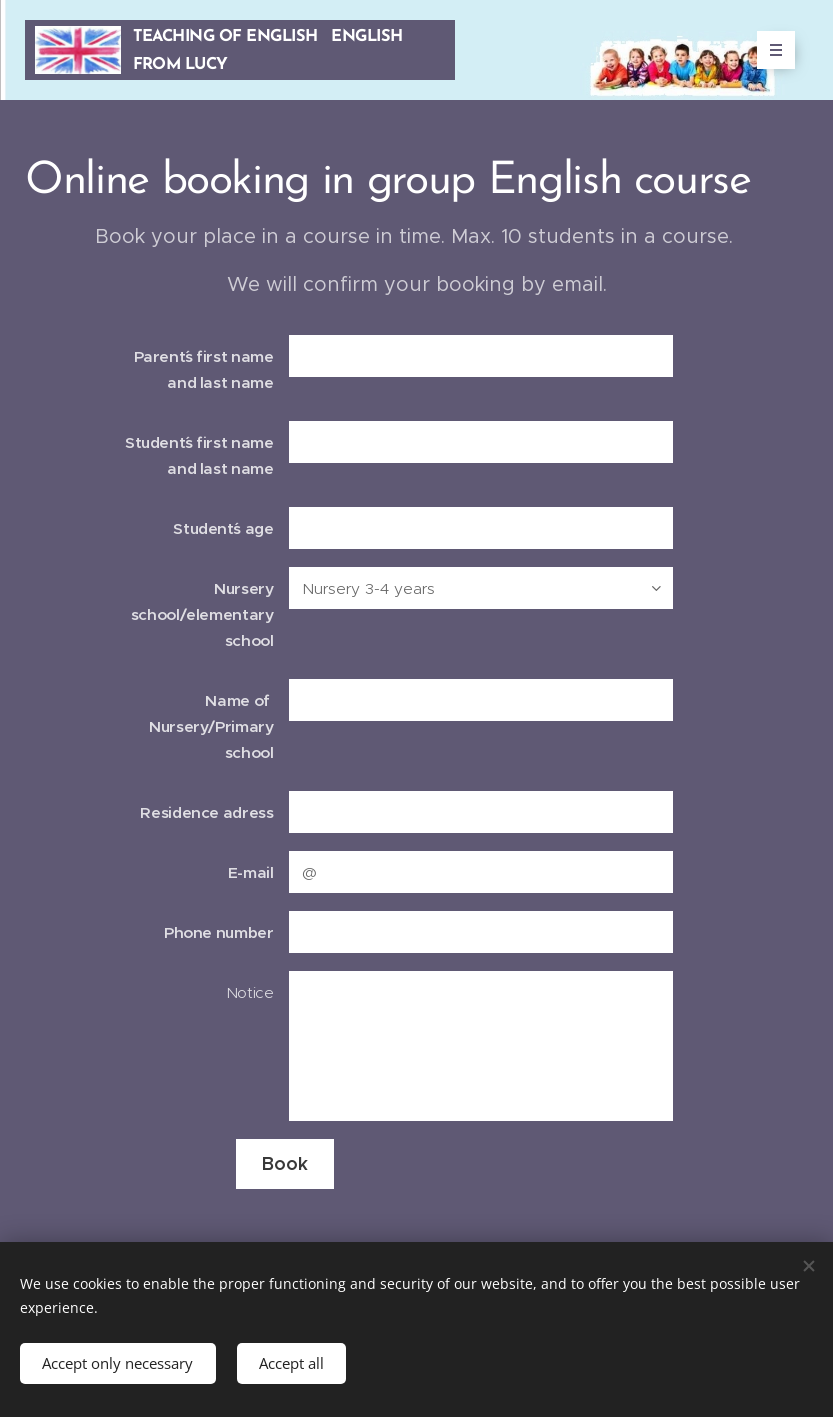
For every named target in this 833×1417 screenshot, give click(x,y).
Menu (769, 50)
